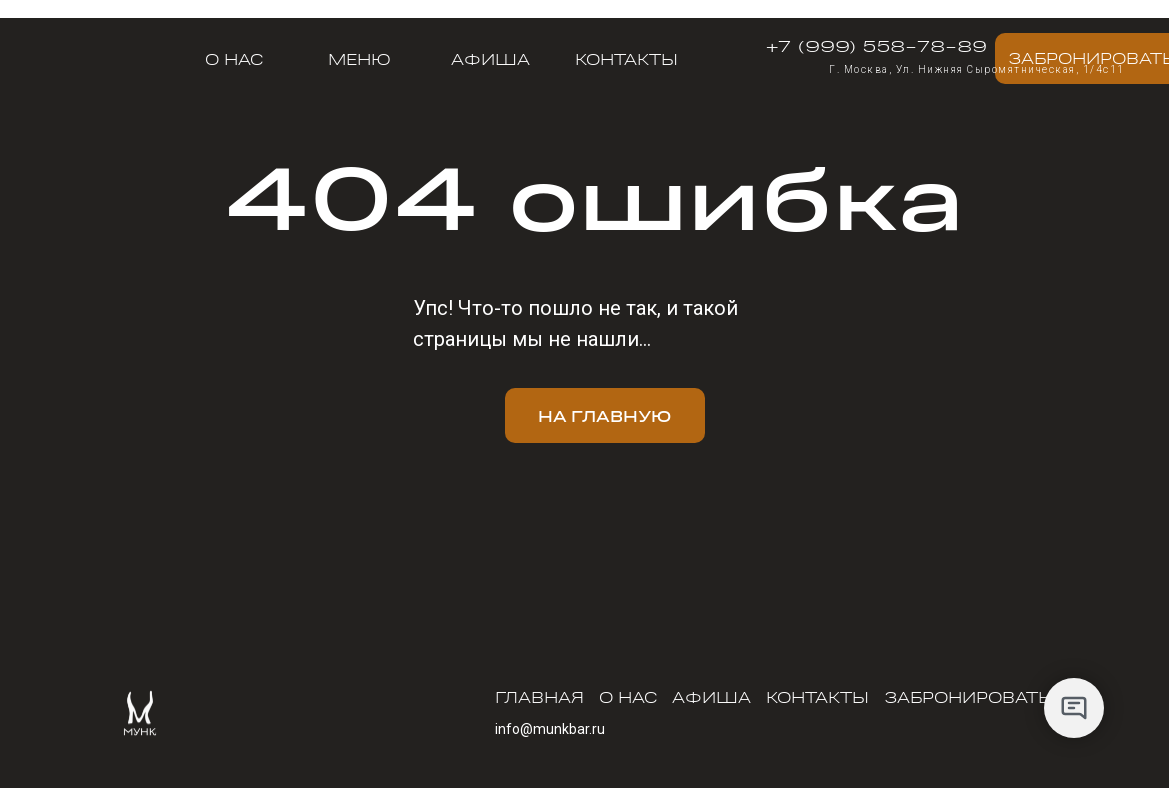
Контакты (626, 59)
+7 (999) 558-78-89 (876, 45)
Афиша (490, 59)
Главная (539, 697)
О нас (234, 59)
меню (359, 59)
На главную (604, 415)
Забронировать (967, 697)
